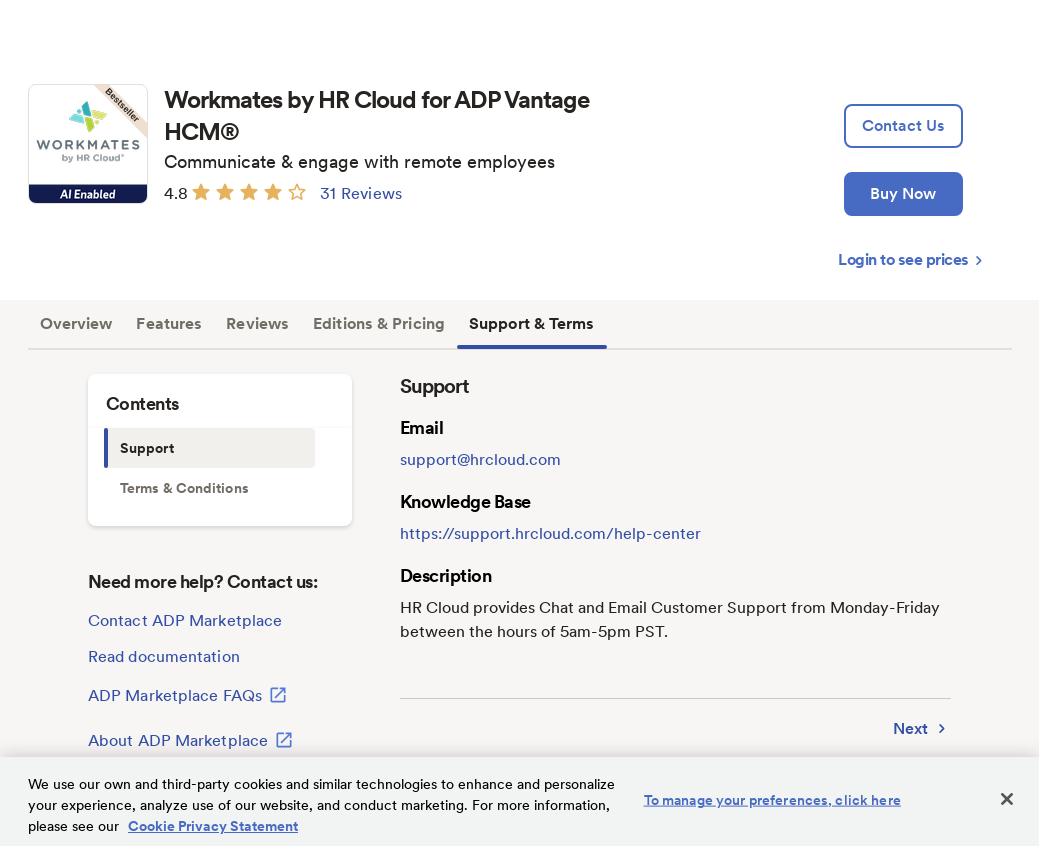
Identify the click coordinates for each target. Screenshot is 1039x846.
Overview (76, 323)
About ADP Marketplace (190, 740)
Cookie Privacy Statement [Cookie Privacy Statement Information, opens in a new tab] (213, 826)
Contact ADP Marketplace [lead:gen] (185, 620)
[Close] (1007, 799)
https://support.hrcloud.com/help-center (550, 533)
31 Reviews (361, 193)
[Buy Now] (903, 194)
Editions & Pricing (379, 323)
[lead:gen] (903, 126)
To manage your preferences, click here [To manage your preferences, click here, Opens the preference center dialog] (772, 800)
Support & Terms (532, 323)
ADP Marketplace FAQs (187, 695)
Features (169, 323)
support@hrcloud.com (480, 459)
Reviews (257, 323)
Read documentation (164, 656)
